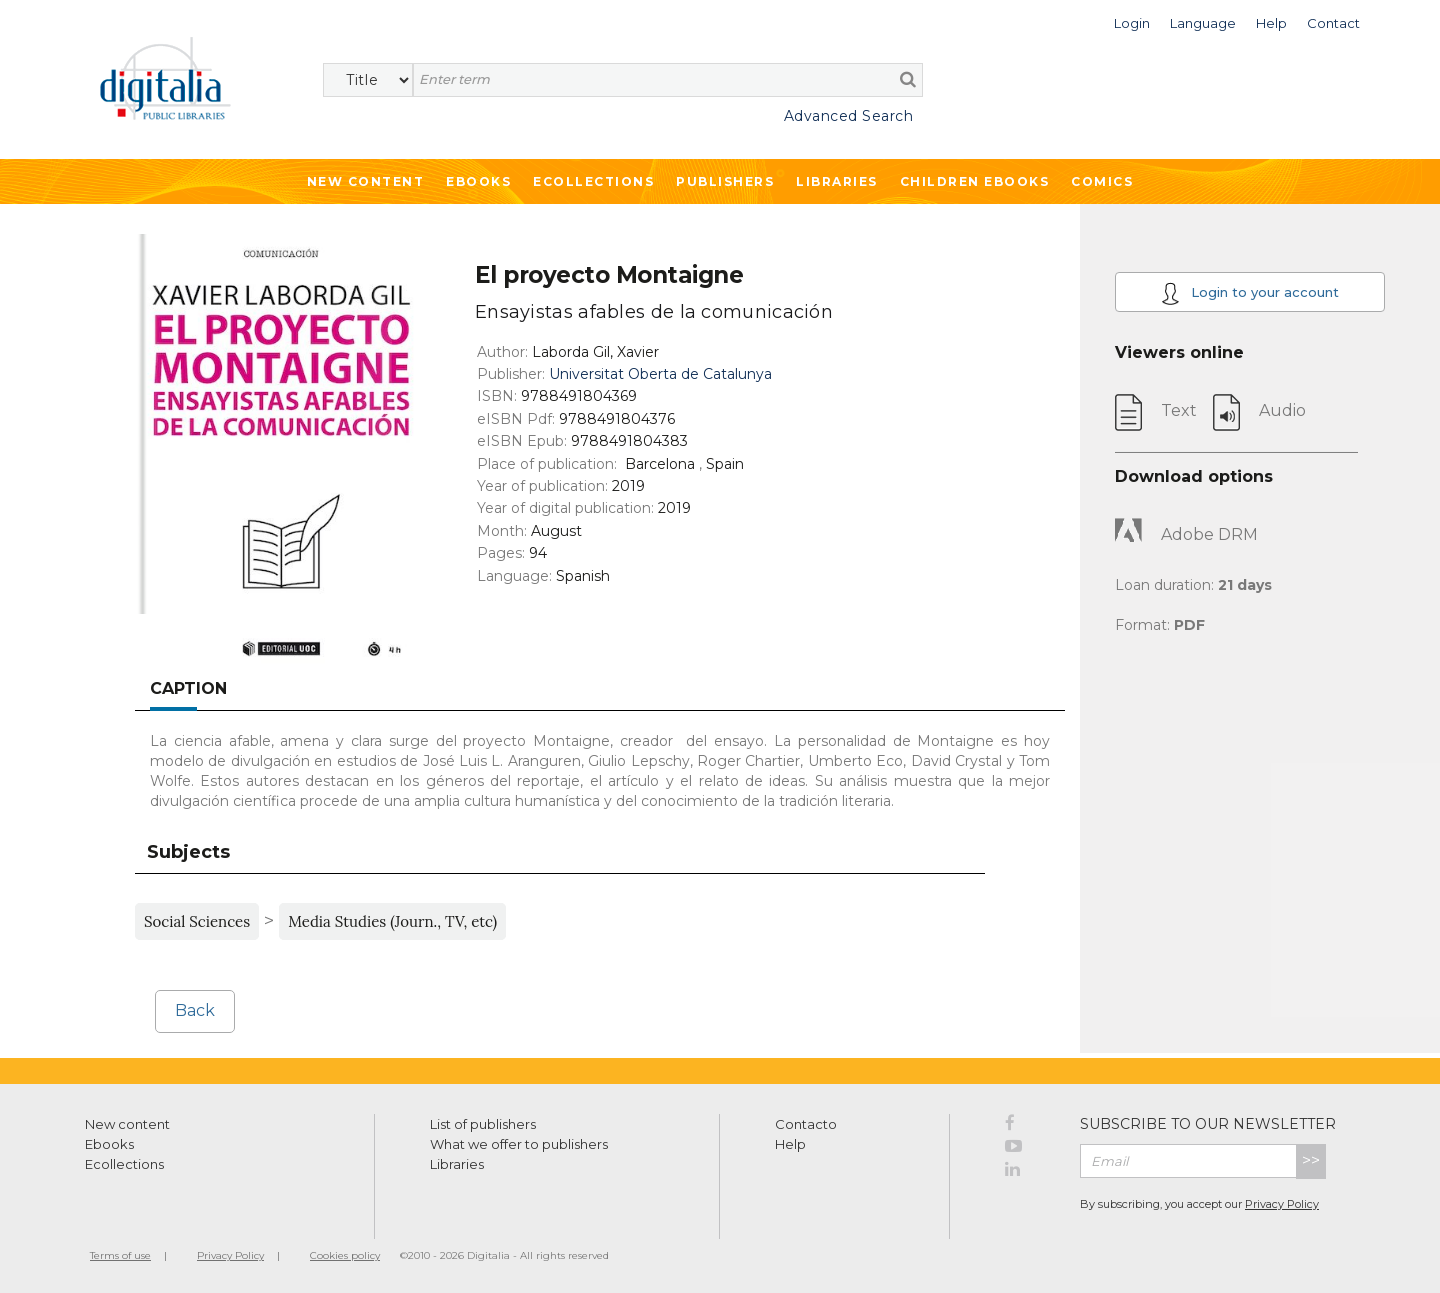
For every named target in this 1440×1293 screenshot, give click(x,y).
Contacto (806, 1124)
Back (195, 1010)
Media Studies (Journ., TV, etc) (392, 921)
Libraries (837, 181)
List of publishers (483, 1124)
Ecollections (593, 181)
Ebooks (478, 181)
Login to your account (1250, 293)
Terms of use (120, 1255)
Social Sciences (197, 921)
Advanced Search (849, 116)
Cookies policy (345, 1255)
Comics (1102, 181)
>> (1311, 1160)
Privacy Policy (1282, 1204)
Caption (188, 688)
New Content (366, 181)
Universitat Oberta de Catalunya (660, 374)
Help (790, 1144)
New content (127, 1124)
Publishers (725, 181)
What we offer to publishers (519, 1144)
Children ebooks (975, 181)
